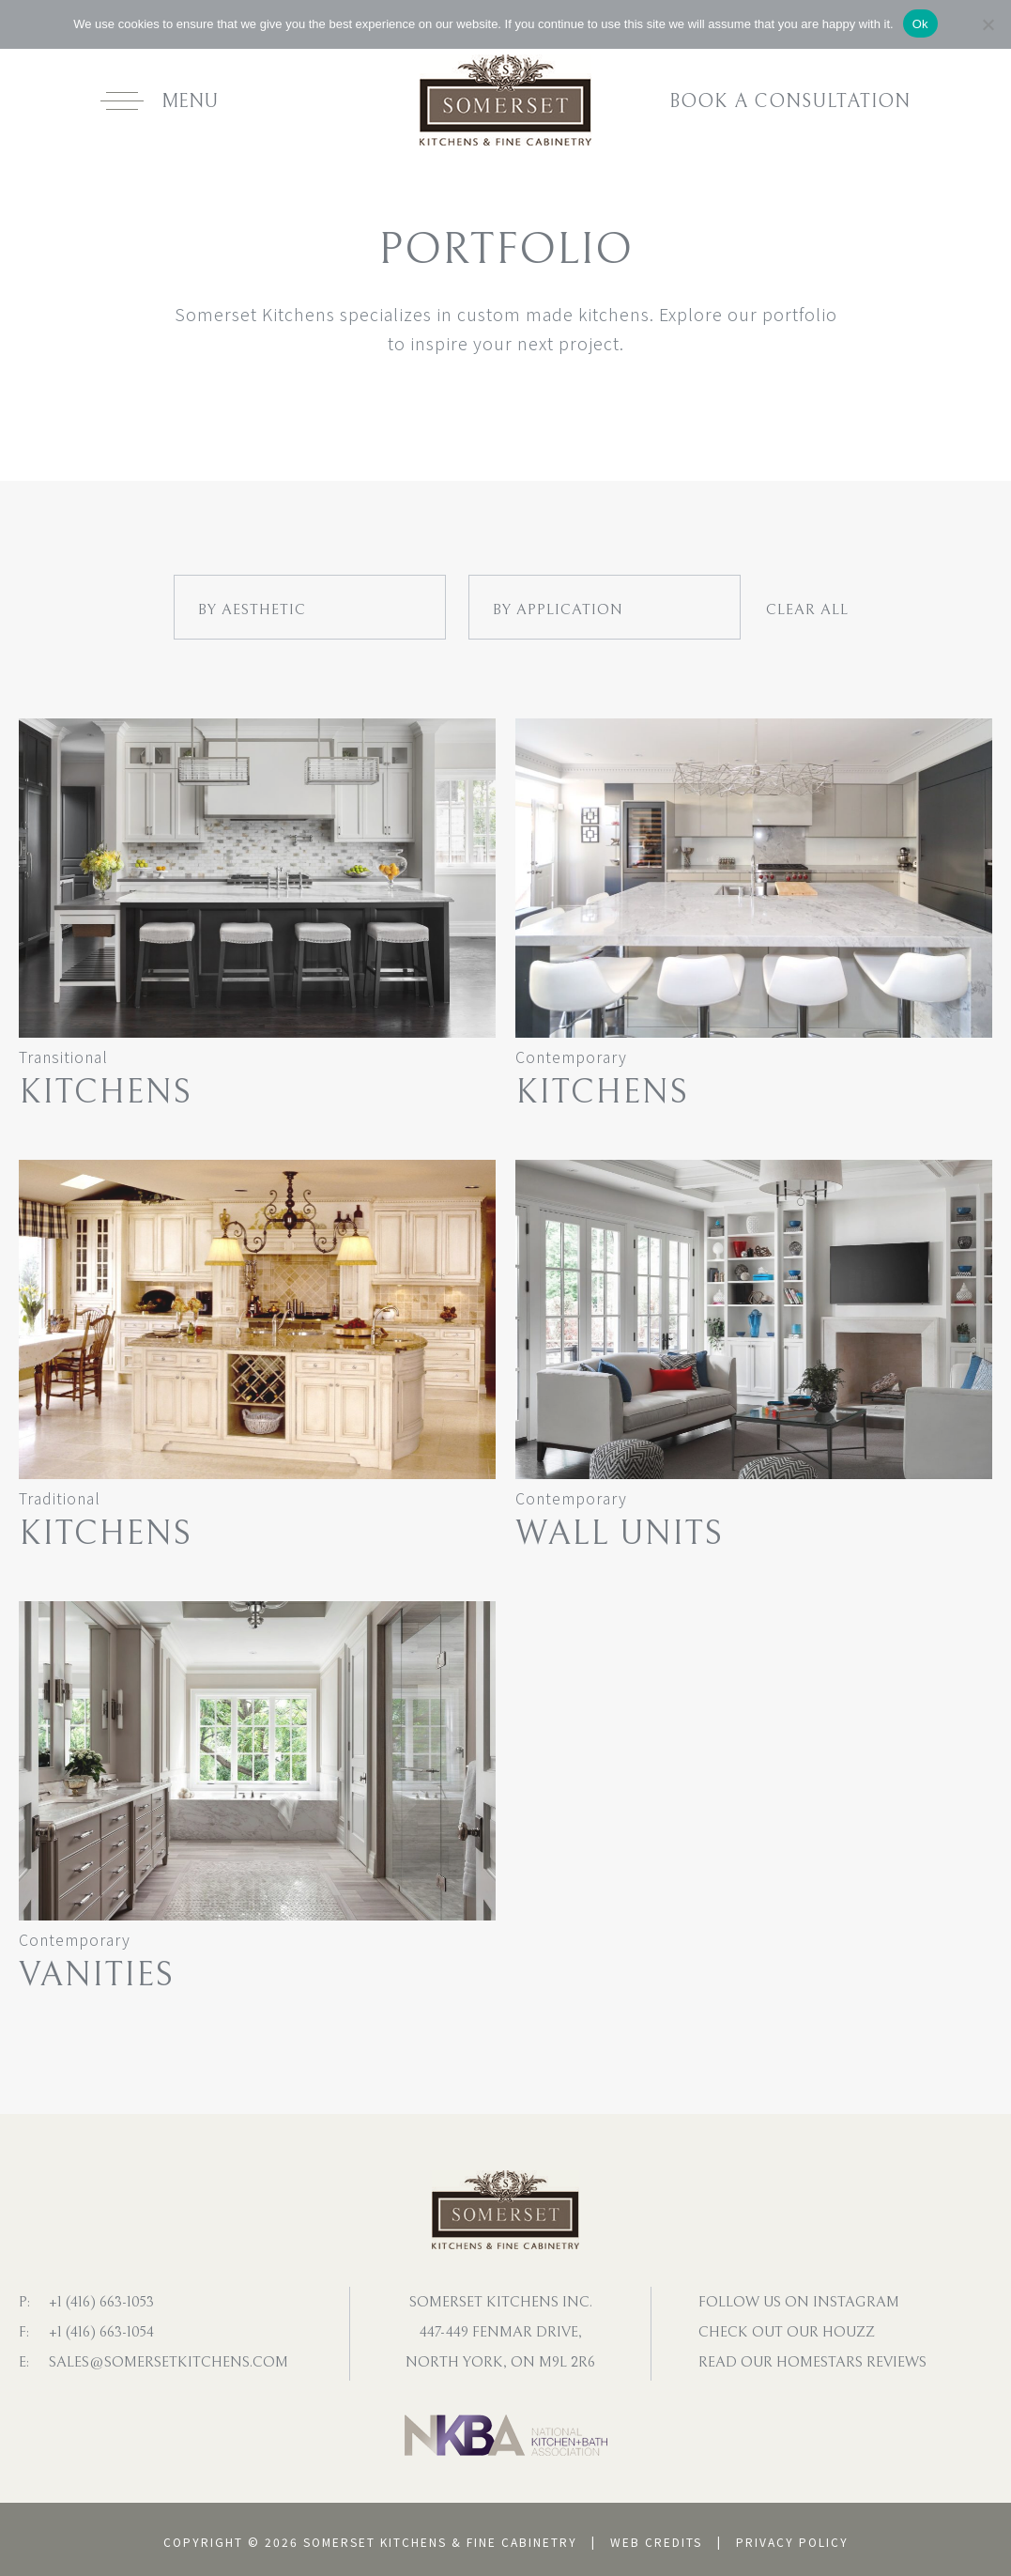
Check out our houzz (786, 2331)
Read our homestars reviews (812, 2361)
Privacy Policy (792, 2542)
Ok (920, 24)
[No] (987, 24)
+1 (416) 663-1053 (101, 2301)
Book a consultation (790, 102)
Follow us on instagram (798, 2301)
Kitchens (105, 1092)
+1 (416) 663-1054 (101, 2331)
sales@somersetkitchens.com (168, 2361)
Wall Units (619, 1534)
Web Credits (656, 2542)
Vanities (96, 1975)
